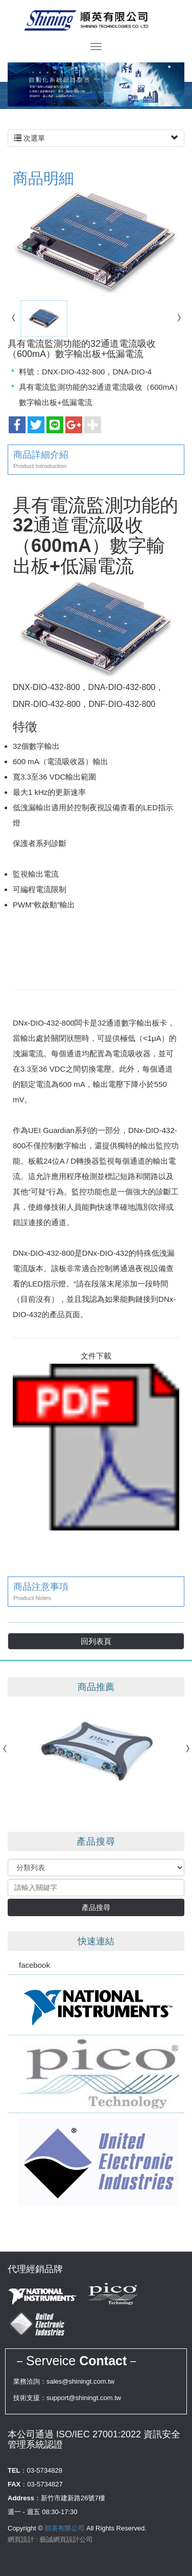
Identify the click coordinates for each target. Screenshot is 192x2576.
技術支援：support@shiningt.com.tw (67, 2398)
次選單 (96, 138)
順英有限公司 (96, 20)
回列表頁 (96, 1641)
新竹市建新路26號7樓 (73, 2498)
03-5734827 (44, 2484)
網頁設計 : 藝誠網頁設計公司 (50, 2539)
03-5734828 (44, 2470)
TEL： (17, 2470)
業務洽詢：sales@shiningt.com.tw (63, 2381)
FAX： (17, 2484)
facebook (34, 1965)
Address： (24, 2498)
